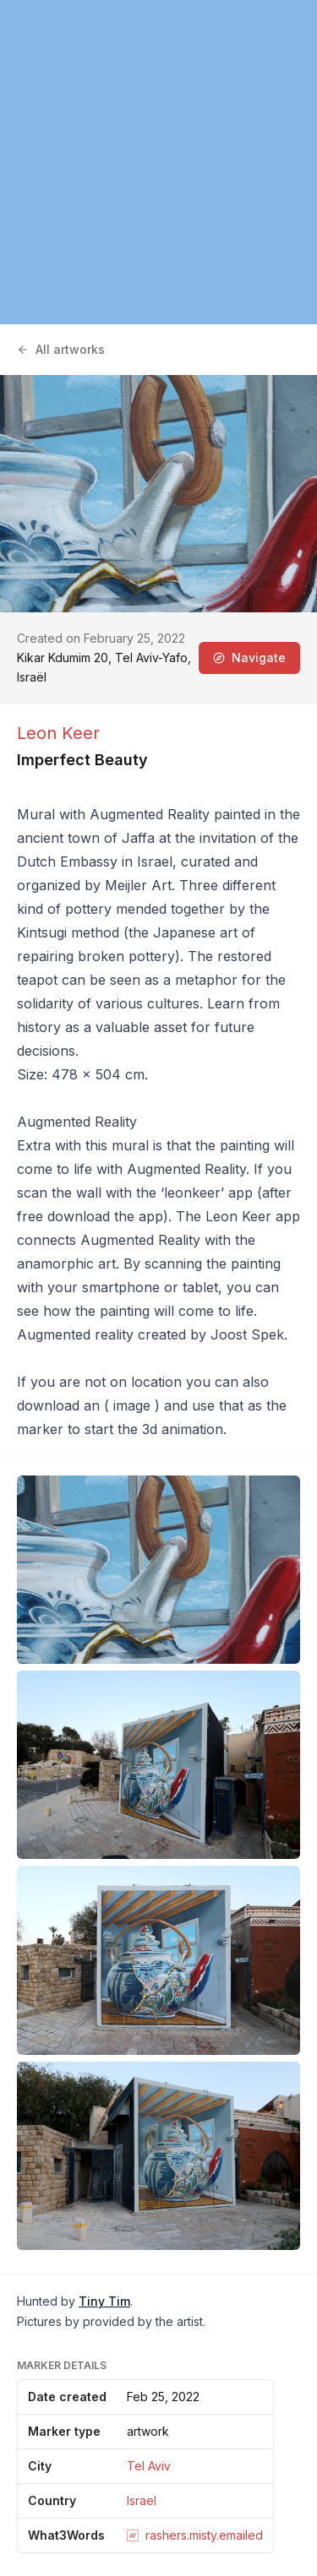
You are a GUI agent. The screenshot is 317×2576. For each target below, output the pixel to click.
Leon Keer (58, 733)
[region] (158, 162)
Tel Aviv (149, 2466)
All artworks (61, 349)
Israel (141, 2500)
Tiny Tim (104, 2301)
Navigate (249, 657)
